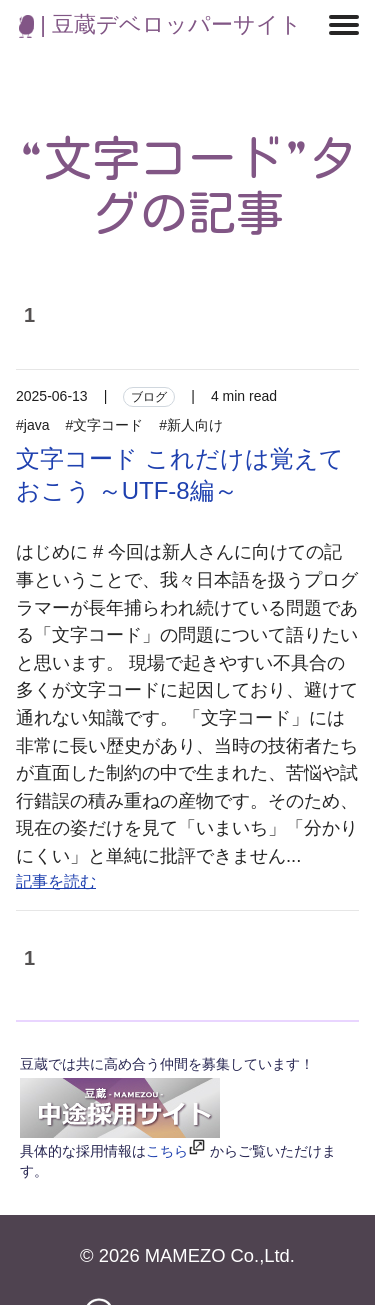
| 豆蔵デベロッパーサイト (160, 24)
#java (32, 425)
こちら (167, 1151)
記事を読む (56, 881)
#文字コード (104, 425)
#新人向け (191, 425)
